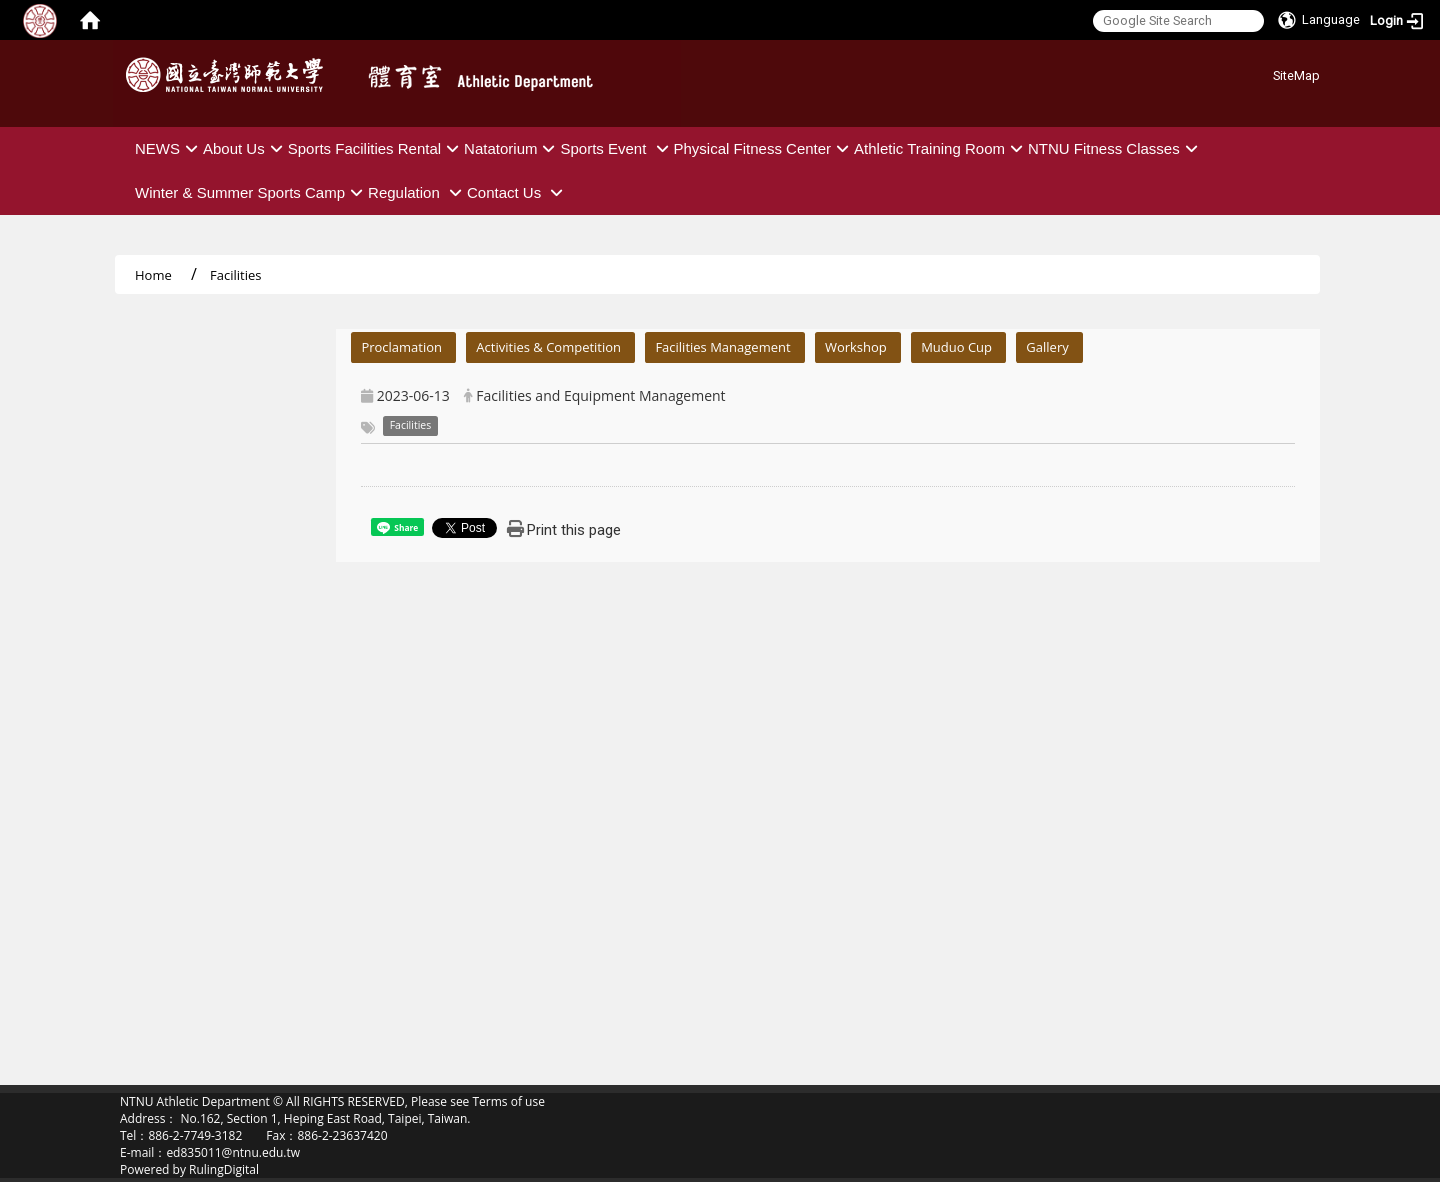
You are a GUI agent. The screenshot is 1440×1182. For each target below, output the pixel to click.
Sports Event (616, 148)
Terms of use (508, 1101)
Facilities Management (722, 347)
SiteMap (1296, 75)
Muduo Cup (956, 347)
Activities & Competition (548, 347)
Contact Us (517, 192)
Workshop (856, 347)
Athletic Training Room (941, 148)
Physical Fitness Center (764, 148)
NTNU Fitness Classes (1115, 148)
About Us (245, 148)
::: (1265, 72)
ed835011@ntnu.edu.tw (233, 1152)
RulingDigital (224, 1169)
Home (153, 275)
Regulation (417, 192)
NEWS (169, 148)
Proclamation (401, 347)
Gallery (1047, 347)
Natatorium (512, 148)
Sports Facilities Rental (376, 148)
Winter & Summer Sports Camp (251, 192)
